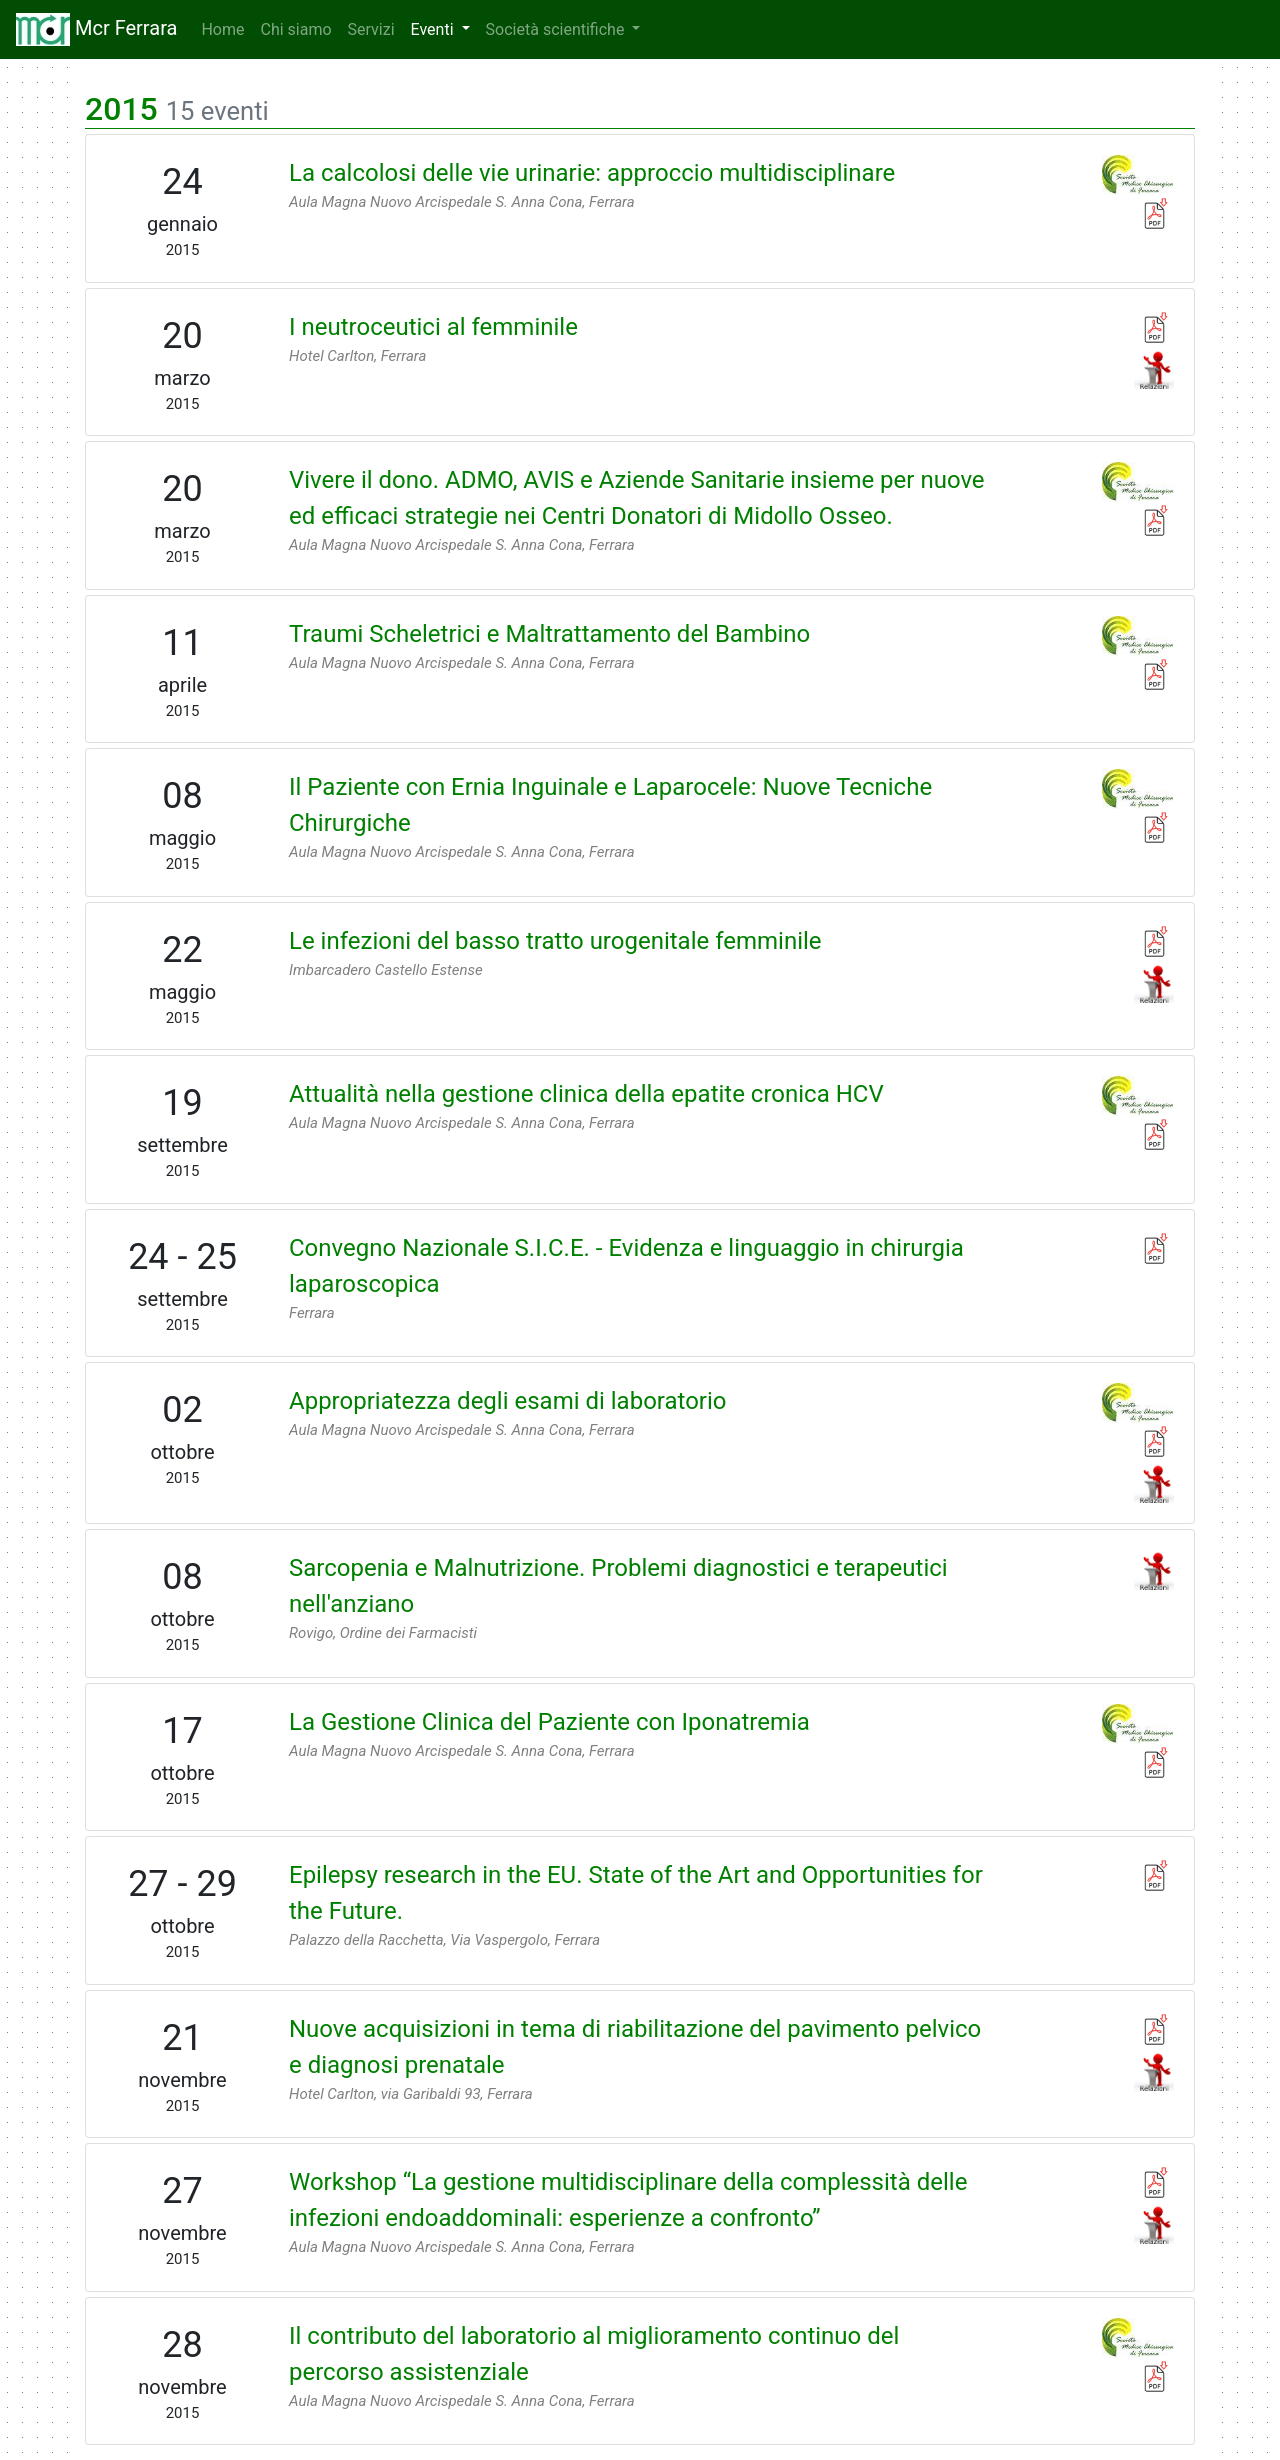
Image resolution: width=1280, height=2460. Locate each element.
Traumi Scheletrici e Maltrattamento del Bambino (549, 634)
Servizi (371, 29)
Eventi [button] (434, 29)
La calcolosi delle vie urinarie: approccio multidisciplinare (592, 173)
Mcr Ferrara (96, 29)
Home (226, 28)
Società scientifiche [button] (557, 29)
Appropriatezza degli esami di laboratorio (508, 1401)
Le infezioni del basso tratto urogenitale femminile (555, 941)
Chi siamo (295, 29)
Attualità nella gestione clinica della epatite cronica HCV (586, 1094)
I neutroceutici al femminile (433, 327)
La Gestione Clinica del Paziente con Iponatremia (549, 1722)
